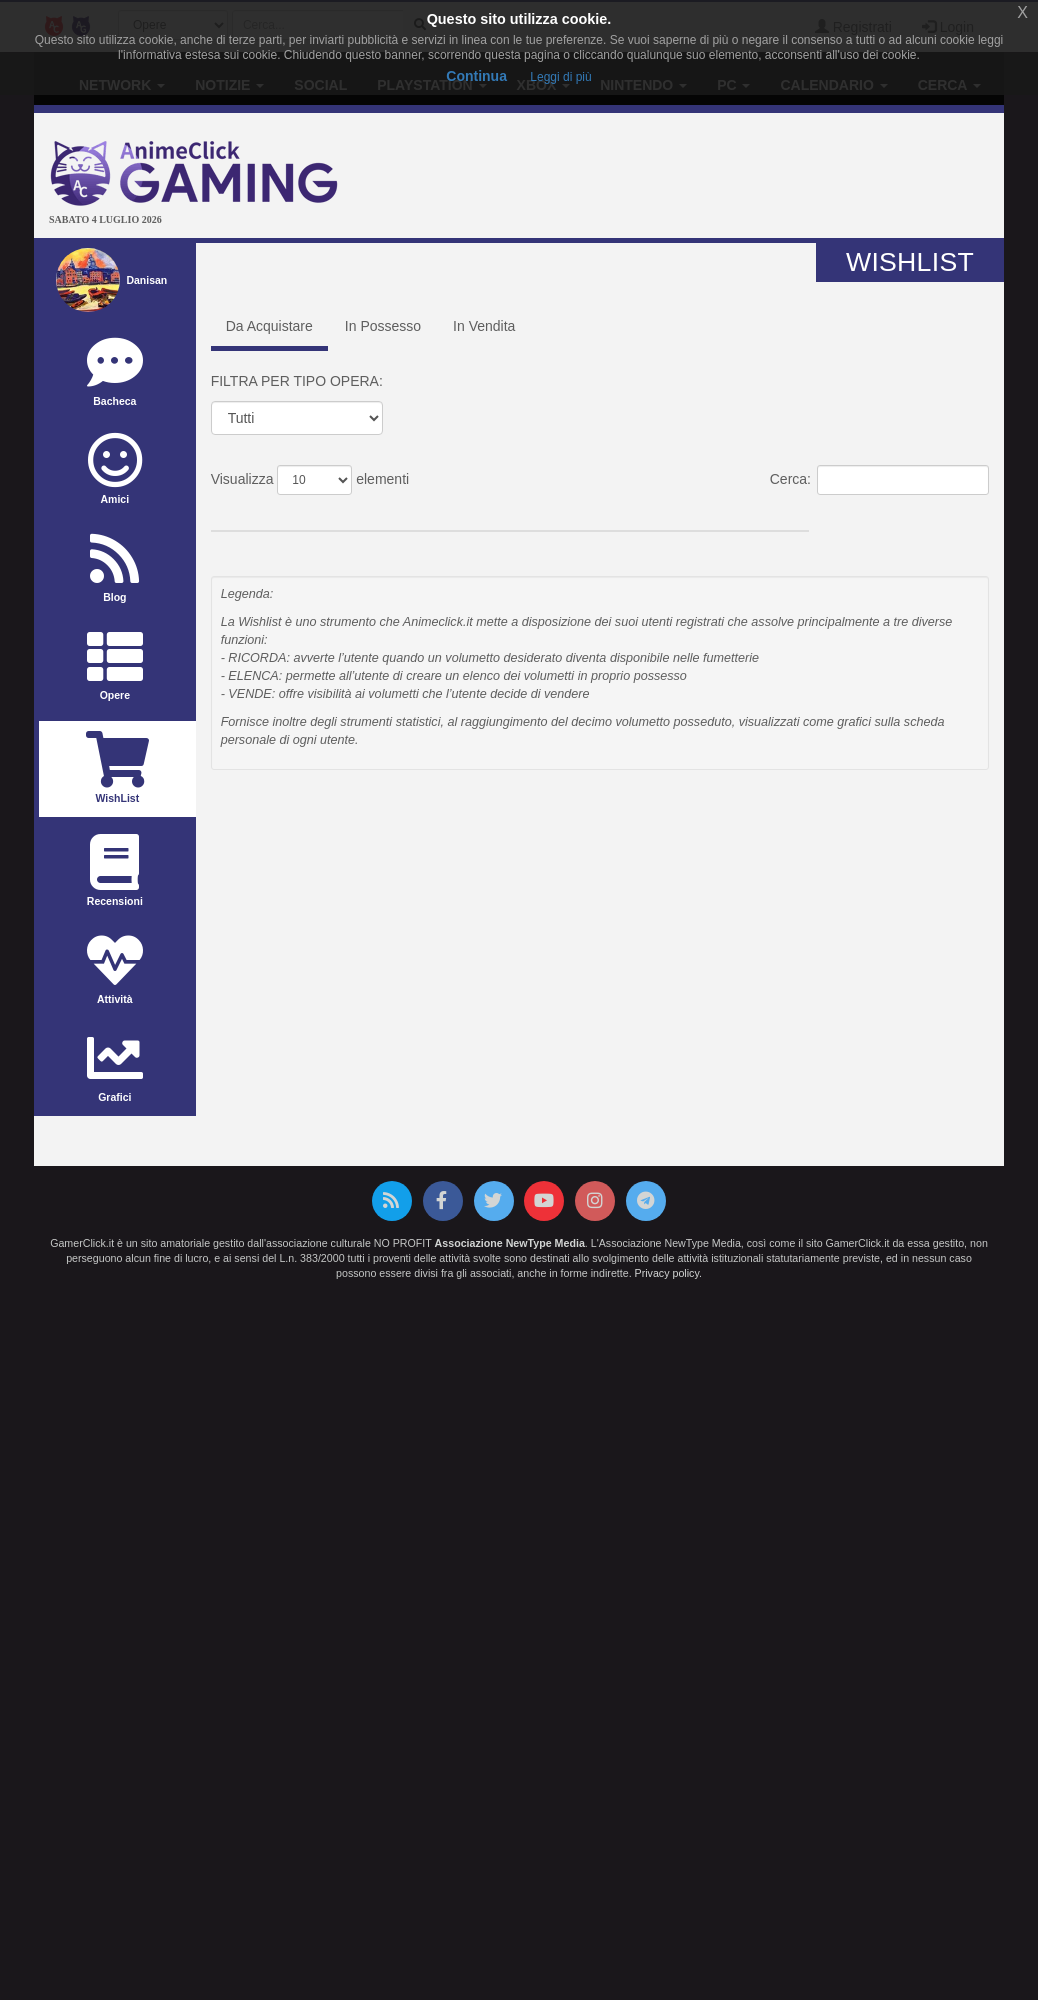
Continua (476, 76)
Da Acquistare (269, 326)
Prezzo (593, 515)
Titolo (278, 515)
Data (491, 515)
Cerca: (879, 480)
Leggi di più (560, 77)
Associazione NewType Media (510, 1243)
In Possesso (383, 326)
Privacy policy (667, 1273)
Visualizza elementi (310, 480)
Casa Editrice (708, 515)
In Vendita (484, 326)
